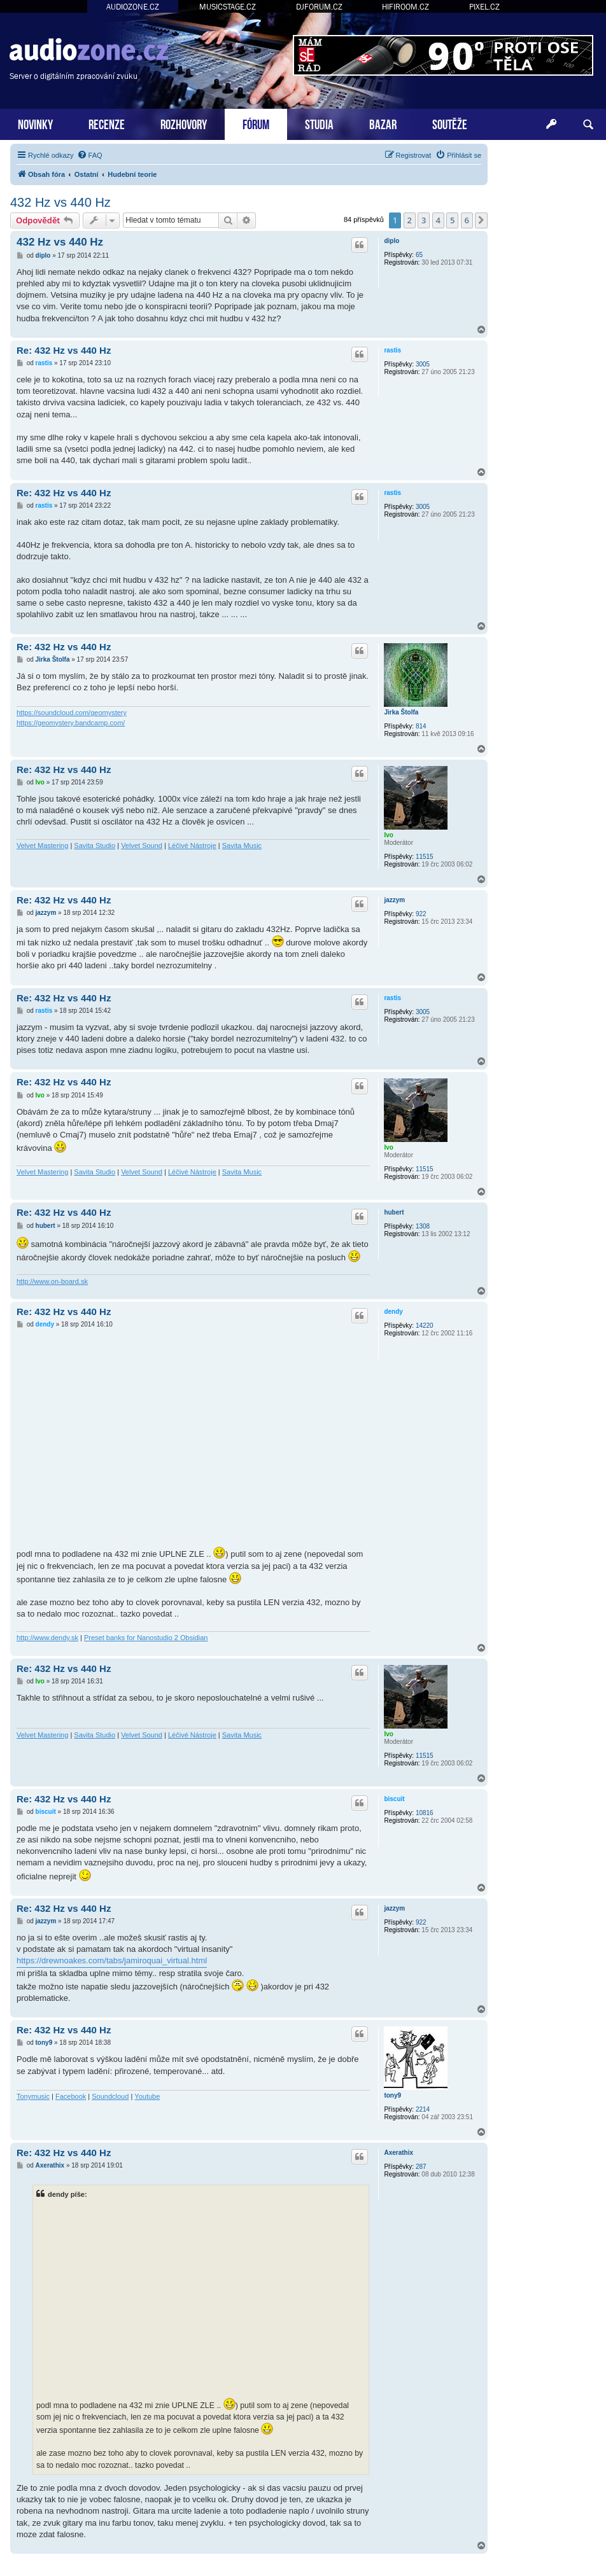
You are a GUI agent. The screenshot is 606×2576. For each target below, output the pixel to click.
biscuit (394, 1798)
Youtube (147, 2096)
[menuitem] (89, 155)
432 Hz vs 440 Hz (60, 202)
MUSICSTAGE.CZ (227, 6)
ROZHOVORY (183, 123)
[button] (481, 220)
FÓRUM (256, 123)
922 (421, 913)
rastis (392, 350)
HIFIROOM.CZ (405, 6)
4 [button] (438, 220)
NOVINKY (35, 123)
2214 (423, 2109)
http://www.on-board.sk (52, 1281)
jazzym (394, 899)
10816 (424, 1812)
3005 (423, 364)
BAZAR (383, 123)
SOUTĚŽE (449, 123)
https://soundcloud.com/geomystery (72, 712)
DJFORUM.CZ (319, 6)
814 (421, 726)
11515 (424, 856)
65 (419, 254)
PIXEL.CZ (484, 6)
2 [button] (409, 220)
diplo (391, 240)
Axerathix (398, 2152)
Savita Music (242, 845)
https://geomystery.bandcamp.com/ (71, 723)
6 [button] (467, 220)
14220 (424, 1325)
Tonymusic (33, 2096)
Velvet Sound (141, 845)
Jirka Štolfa (401, 712)
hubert (394, 1212)
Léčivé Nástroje (192, 845)
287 (421, 2166)
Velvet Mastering (42, 845)
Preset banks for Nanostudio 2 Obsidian (146, 1637)
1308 (423, 1226)
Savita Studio (94, 845)
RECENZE (106, 123)
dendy (393, 1311)
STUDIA (319, 123)
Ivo (388, 835)
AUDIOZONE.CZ (132, 6)
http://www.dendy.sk (47, 1637)
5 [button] (452, 220)
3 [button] (423, 220)
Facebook (70, 2096)
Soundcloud (110, 2096)
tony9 (392, 2095)
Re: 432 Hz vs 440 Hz (64, 350)
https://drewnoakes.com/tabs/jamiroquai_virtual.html (112, 1960)
